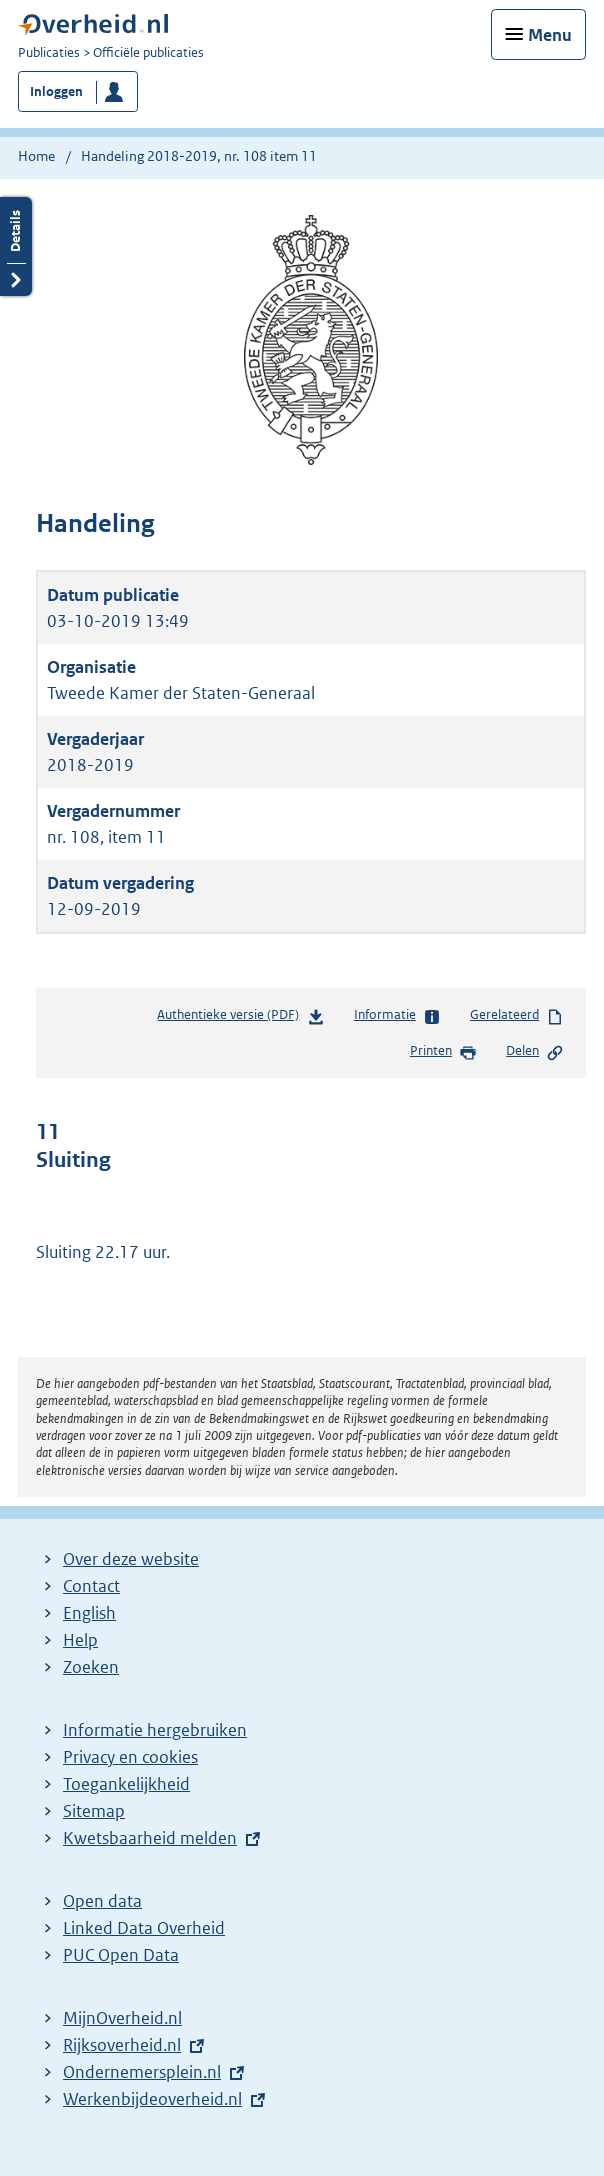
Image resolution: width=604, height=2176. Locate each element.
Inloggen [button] (56, 91)
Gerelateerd (517, 1016)
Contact (91, 1586)
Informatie (397, 1016)
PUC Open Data (121, 1955)
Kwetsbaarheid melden (150, 1838)
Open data (102, 1901)
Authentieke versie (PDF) (240, 1018)
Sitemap (94, 1811)
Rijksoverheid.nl (122, 2045)
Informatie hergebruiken (155, 1730)
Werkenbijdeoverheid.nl (152, 2099)
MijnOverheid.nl (122, 2018)
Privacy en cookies (130, 1757)
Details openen (16, 246)
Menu (550, 35)
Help (80, 1640)
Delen (535, 1052)
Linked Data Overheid (144, 1928)
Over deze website (131, 1559)
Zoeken (91, 1667)
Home (36, 156)
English (89, 1613)
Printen (443, 1052)
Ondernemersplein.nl (142, 2072)
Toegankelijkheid (126, 1784)
